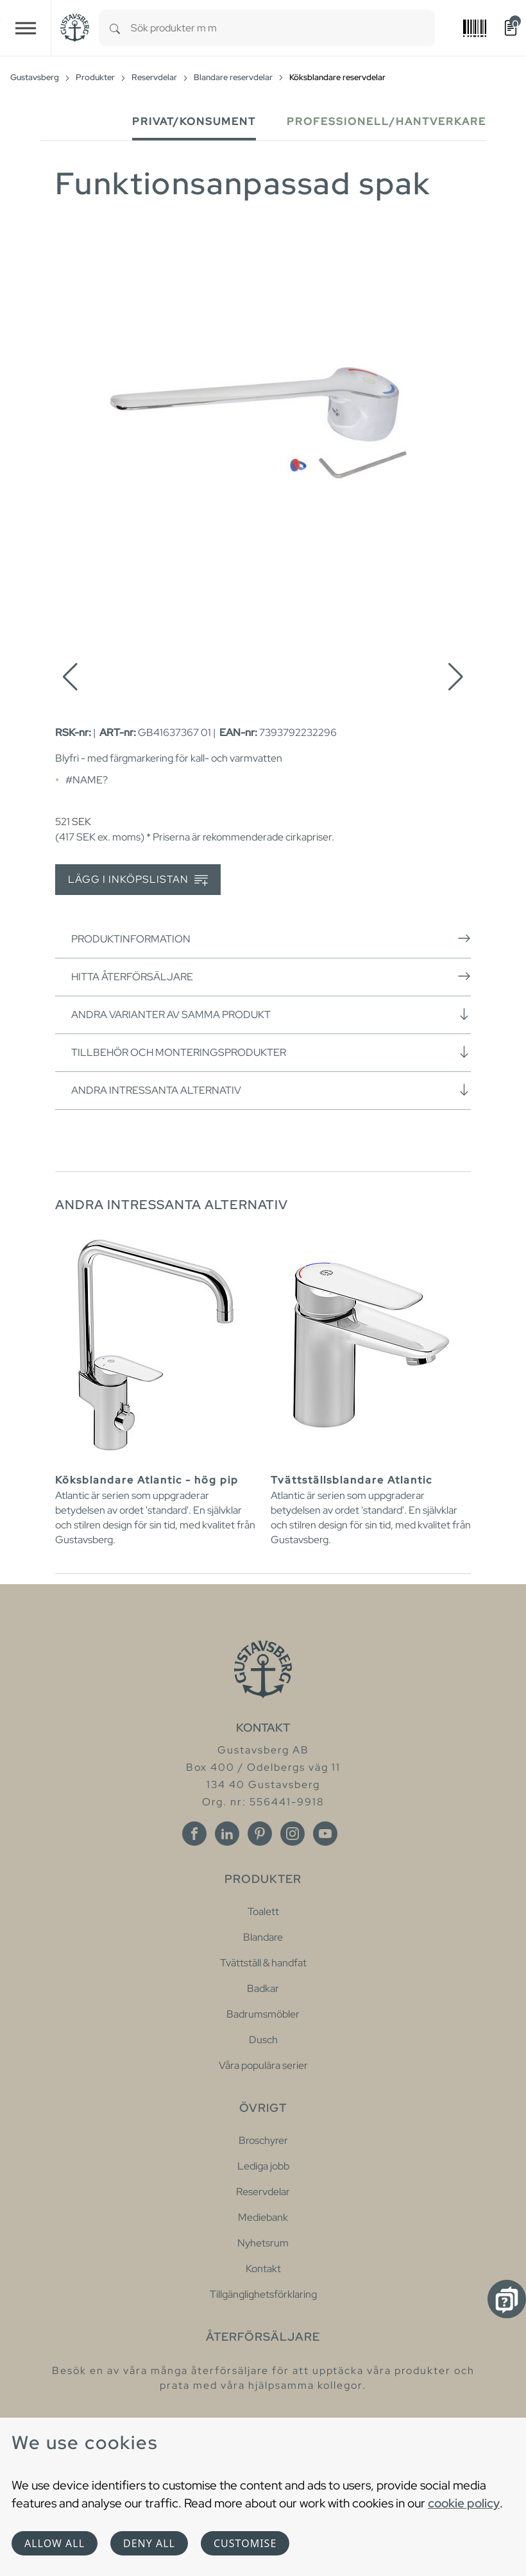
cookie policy (464, 2503)
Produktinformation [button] (271, 939)
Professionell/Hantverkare (386, 121)
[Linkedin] (227, 1833)
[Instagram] (292, 1833)
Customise (245, 2543)
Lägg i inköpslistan (138, 880)
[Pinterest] (260, 1833)
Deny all (149, 2543)
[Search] (115, 28)
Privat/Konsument (194, 121)
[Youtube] (325, 1833)
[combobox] (283, 28)
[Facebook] (194, 1833)
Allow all (54, 2543)
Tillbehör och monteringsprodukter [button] (271, 1052)
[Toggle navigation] (25, 28)
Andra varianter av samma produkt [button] (271, 1014)
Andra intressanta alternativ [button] (271, 1090)
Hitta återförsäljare (271, 976)
